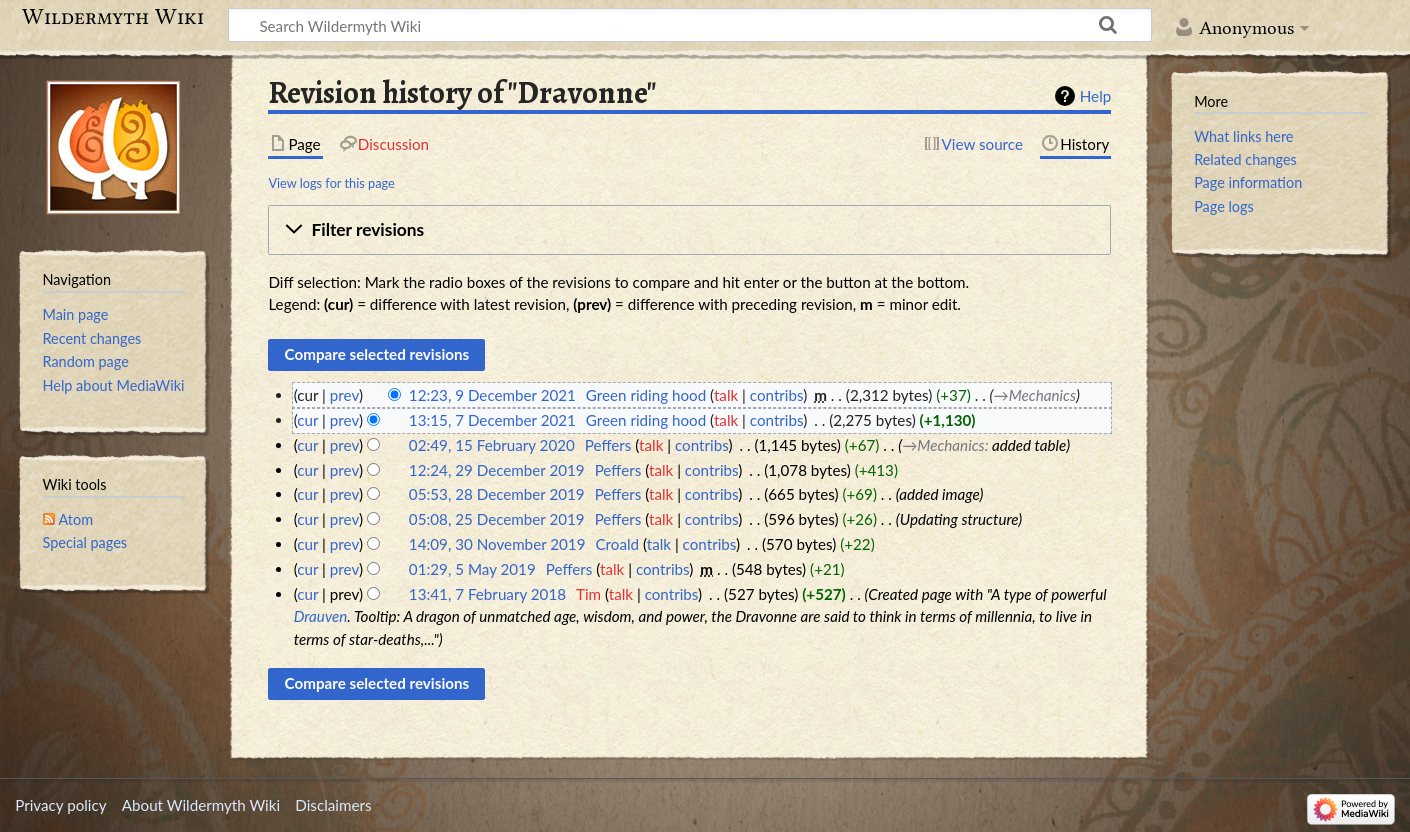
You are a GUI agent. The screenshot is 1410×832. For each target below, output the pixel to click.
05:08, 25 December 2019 (497, 519)
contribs (776, 395)
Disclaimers (333, 805)
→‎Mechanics (1035, 395)
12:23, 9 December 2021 (492, 395)
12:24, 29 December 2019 (497, 470)
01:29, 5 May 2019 (472, 569)
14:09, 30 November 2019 (497, 544)
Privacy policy (60, 805)
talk (726, 395)
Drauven (321, 616)
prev (344, 395)
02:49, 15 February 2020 (492, 445)
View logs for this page (331, 183)
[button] (689, 230)
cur (307, 420)
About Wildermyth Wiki (201, 805)
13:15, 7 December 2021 (492, 420)
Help (1095, 96)
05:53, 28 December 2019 (497, 494)
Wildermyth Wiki (113, 17)
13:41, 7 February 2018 (487, 594)
